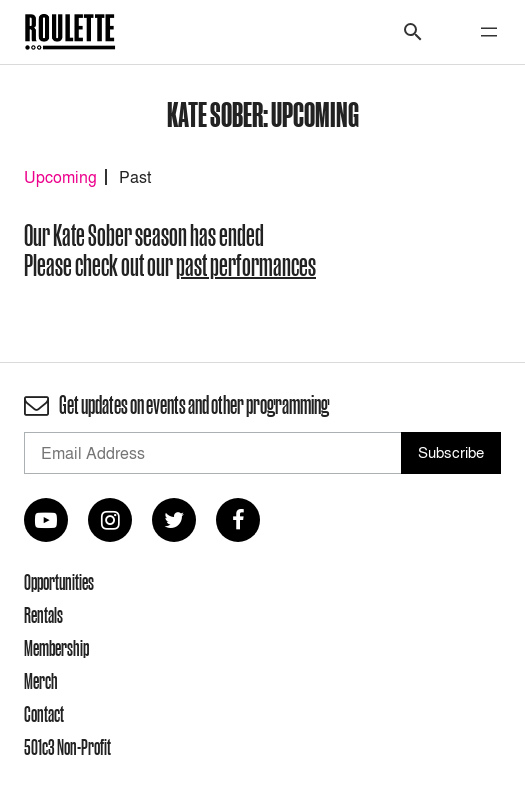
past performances (246, 265)
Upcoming (60, 177)
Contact (44, 714)
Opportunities (59, 582)
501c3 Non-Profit (67, 747)
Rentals (43, 615)
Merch (41, 681)
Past (135, 177)
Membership (56, 648)
